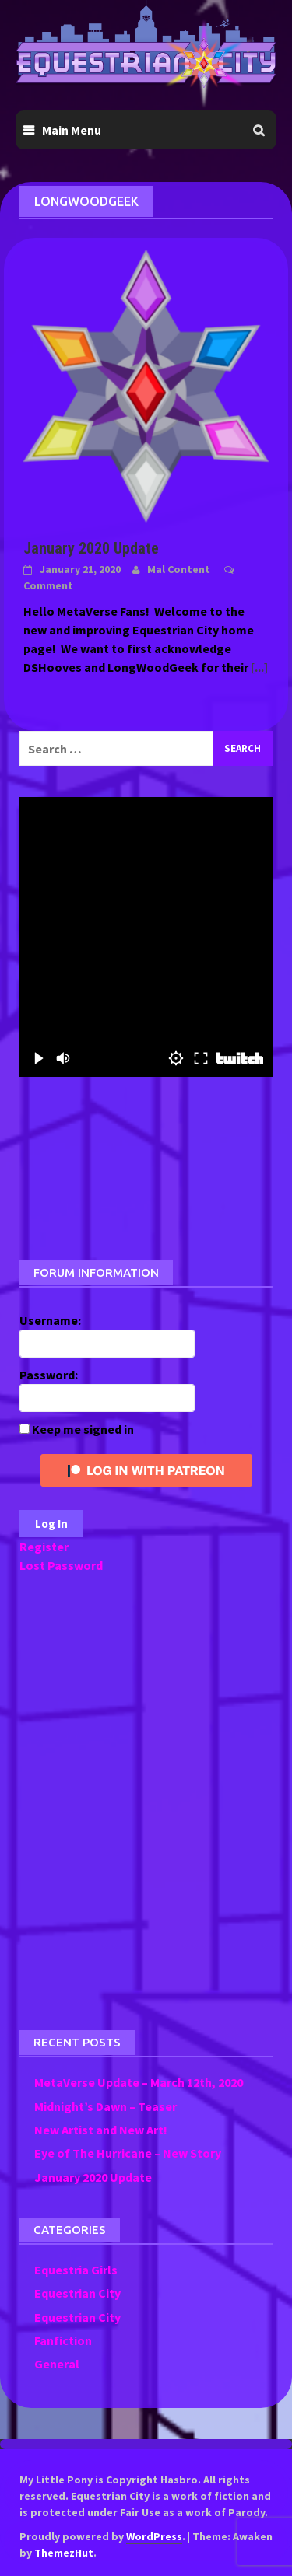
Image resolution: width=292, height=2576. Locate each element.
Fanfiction (63, 2340)
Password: (48, 1374)
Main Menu (71, 130)
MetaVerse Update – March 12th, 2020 (138, 2082)
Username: (50, 1320)
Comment (48, 585)
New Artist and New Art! (100, 2129)
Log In (51, 1523)
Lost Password (61, 1565)
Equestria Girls (76, 2269)
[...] (259, 667)
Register (44, 1546)
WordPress (154, 2536)
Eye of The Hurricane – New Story (127, 2153)
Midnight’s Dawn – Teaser (105, 2106)
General (56, 2364)
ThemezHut (63, 2553)
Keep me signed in (83, 1429)
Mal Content (178, 569)
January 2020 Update (91, 548)
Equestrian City (77, 2293)
